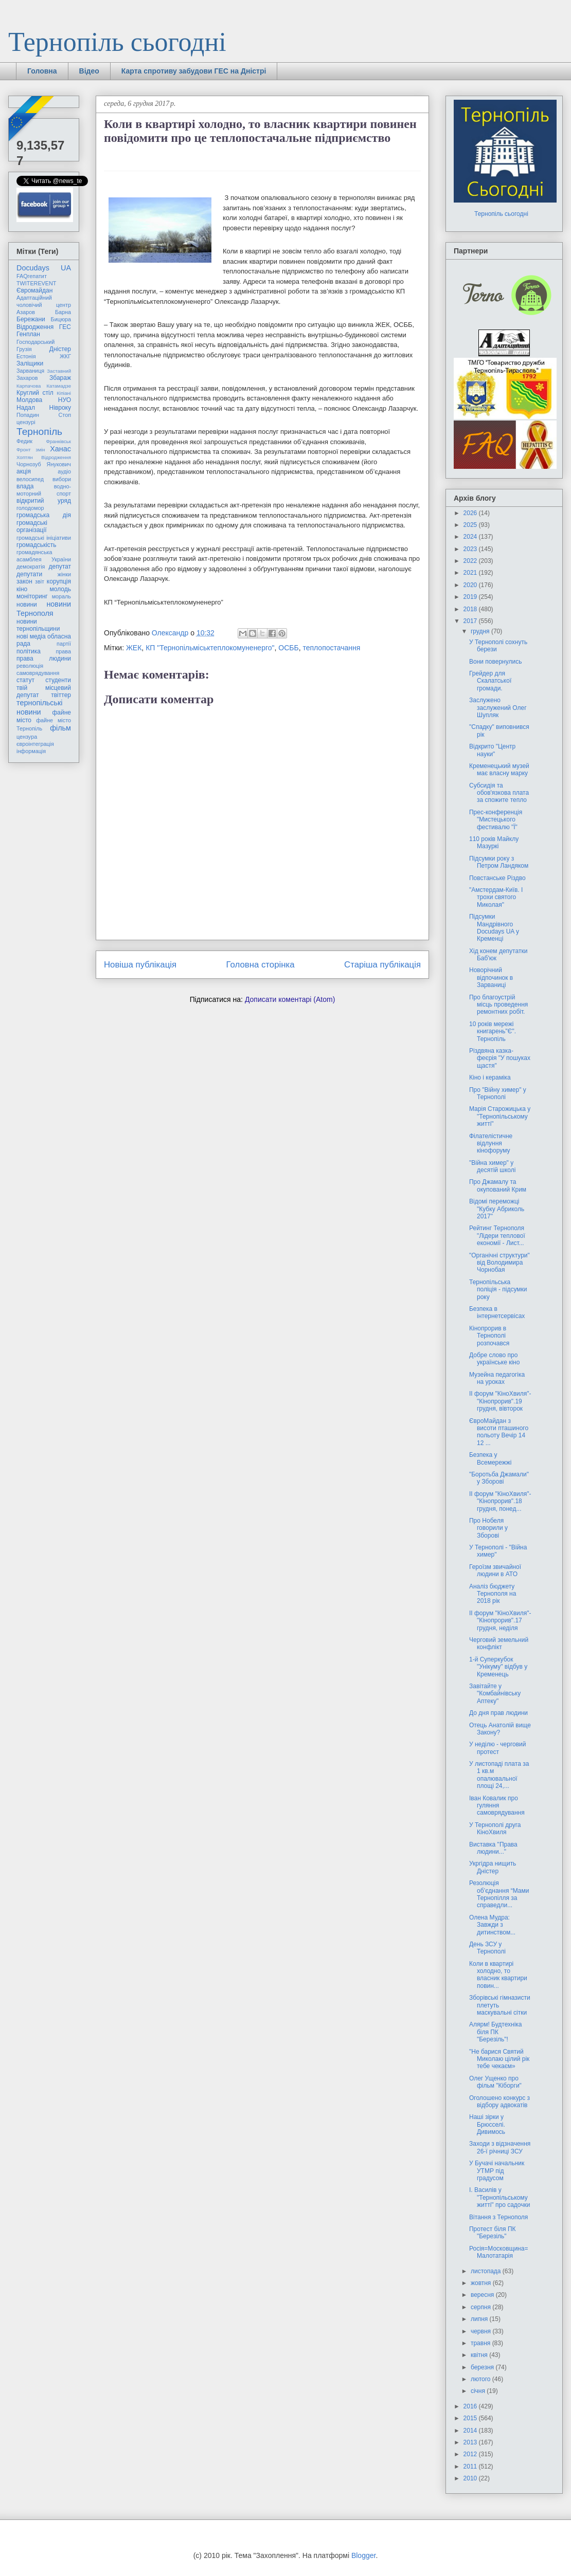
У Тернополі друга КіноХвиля (495, 1828)
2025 (471, 524)
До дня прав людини (498, 1712)
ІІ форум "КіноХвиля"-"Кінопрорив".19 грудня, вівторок (500, 1401)
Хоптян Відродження (43, 457)
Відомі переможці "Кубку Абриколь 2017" (496, 1209)
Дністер (60, 349)
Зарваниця (30, 371)
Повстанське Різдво (497, 878)
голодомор (30, 508)
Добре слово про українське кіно (494, 1358)
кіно (21, 589)
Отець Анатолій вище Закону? (500, 1729)
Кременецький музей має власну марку (499, 769)
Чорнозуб (28, 464)
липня (480, 2319)
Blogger (363, 2555)
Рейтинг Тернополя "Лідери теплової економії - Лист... (497, 1236)
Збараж (60, 377)
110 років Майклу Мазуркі (494, 842)
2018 (471, 609)
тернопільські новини (39, 707)
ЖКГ (65, 356)
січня (479, 2391)
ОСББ (288, 648)
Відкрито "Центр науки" (492, 750)
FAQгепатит (31, 276)
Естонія (26, 356)
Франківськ (58, 441)
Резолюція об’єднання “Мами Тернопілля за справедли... (499, 1894)
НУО (64, 400)
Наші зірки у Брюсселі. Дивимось (487, 2124)
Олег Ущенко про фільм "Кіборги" (495, 2082)
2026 (471, 513)
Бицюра (61, 319)
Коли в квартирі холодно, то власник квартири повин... (498, 1974)
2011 (471, 2466)
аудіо (64, 471)
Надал (25, 407)
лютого (481, 2379)
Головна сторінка (260, 965)
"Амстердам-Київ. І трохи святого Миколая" (496, 897)
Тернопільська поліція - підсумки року (498, 1289)
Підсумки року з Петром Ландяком (498, 862)
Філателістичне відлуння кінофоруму (490, 1143)
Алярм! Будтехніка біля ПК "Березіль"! (495, 2032)
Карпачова (28, 386)
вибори (61, 479)
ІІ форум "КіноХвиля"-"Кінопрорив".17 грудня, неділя (500, 1621)
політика (28, 651)
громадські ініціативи (43, 538)
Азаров (25, 312)
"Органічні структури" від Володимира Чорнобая (499, 1263)
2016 (471, 2406)
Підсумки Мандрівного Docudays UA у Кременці (494, 927)
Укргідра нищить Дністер (492, 1867)
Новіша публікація (140, 965)
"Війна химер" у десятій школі (492, 1166)
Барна (63, 312)
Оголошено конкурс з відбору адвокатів (499, 2101)
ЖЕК (133, 648)
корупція (59, 581)
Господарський (35, 342)
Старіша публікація (382, 965)
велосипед (30, 479)
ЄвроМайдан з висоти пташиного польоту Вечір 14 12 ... (498, 1432)
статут (25, 680)
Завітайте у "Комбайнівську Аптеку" (495, 1694)
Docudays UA (43, 268)
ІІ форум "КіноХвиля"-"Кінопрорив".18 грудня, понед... (500, 1501)
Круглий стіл (34, 392)
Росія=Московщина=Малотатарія (498, 2252)
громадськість (36, 545)
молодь (60, 589)
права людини (43, 658)
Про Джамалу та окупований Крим (497, 1185)
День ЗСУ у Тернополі (487, 1948)
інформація (31, 751)
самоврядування (37, 673)
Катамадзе (59, 386)
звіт (39, 581)
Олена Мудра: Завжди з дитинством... (492, 1925)
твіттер (61, 695)
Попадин (27, 415)
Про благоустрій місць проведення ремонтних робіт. (498, 1005)
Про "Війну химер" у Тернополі (497, 1093)
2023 (471, 549)
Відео (89, 71)
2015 (471, 2418)
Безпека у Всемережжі (490, 1458)
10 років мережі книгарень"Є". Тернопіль (492, 1031)
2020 (471, 585)
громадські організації (31, 526)
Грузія (24, 349)
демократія (30, 566)
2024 (471, 536)
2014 (471, 2430)
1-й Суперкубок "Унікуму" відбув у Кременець (498, 1667)
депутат (60, 566)
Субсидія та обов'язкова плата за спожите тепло (499, 793)
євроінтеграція (35, 744)
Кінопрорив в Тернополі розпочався (489, 1336)
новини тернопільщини (38, 625)
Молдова (29, 400)
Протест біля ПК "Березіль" (492, 2232)
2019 (471, 596)
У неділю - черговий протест (497, 1748)
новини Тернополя (43, 608)
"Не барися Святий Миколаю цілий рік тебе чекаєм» (499, 2059)
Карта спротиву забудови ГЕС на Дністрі (193, 71)
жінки (64, 574)
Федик (24, 441)
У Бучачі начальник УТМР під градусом (496, 2171)
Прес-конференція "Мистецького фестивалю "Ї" (495, 820)
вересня (483, 2294)
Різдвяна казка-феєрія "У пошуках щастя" (499, 1058)
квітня (480, 2355)
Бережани (30, 319)
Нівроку (60, 407)
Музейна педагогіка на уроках (497, 1378)
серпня (481, 2307)
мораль (61, 596)
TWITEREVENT (36, 283)
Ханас (60, 449)
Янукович (59, 464)
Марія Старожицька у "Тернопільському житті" (499, 1116)
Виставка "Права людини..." (493, 1848)
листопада (487, 2271)
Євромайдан (34, 290)
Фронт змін (30, 449)
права (63, 651)
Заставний (59, 371)
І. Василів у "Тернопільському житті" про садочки (499, 2197)
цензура (26, 737)
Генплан (28, 334)
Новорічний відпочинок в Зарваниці (491, 977)
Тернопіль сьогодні (117, 42)
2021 (471, 572)
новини (26, 604)
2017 (471, 621)
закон (24, 581)
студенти (58, 680)
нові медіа (31, 636)
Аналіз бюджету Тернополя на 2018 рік (492, 1594)
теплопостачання (331, 648)
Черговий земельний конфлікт (498, 1643)
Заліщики (29, 363)
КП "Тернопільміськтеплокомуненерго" (210, 648)
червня (481, 2331)
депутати (29, 574)
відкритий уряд (43, 500)
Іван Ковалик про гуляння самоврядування (497, 1806)
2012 (471, 2454)
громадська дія (43, 515)
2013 (471, 2442)
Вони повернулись (495, 661)
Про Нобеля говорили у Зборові (488, 1528)
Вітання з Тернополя (498, 2217)
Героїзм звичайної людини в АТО (495, 1570)
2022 (471, 560)
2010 (471, 2478)
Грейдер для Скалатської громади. (490, 681)
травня (481, 2343)
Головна (42, 71)
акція (23, 471)
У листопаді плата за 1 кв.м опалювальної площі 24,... (499, 1774)
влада (24, 486)
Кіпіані (64, 393)
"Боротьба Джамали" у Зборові (499, 1478)
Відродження (34, 327)
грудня (481, 631)
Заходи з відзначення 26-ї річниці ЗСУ (499, 2147)
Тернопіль (39, 431)
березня (483, 2367)
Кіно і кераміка (490, 1077)
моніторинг (32, 596)
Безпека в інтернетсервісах (497, 1312)
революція (29, 666)
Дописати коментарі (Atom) (290, 999)
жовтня (482, 2283)
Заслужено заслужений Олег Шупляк (498, 708)
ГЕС (65, 327)
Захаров (27, 378)
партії (64, 644)
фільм (60, 728)
